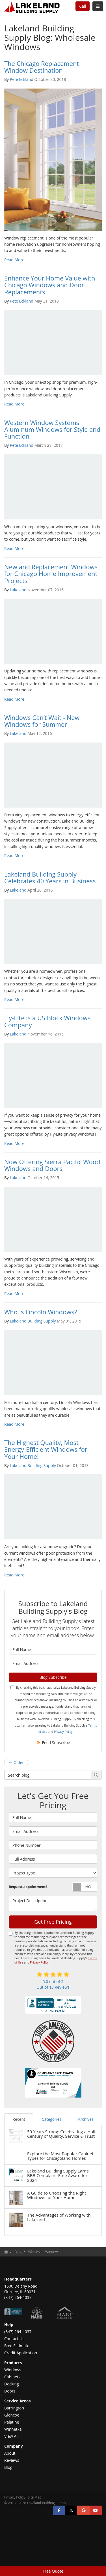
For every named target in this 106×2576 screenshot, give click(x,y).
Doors (9, 2391)
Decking (11, 2384)
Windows (12, 2369)
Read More (14, 259)
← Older (16, 1762)
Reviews (11, 2460)
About (9, 2453)
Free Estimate (16, 2345)
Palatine (11, 2422)
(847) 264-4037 (17, 2331)
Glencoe (11, 2415)
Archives (86, 2119)
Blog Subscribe (52, 1677)
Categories (51, 2119)
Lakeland (18, 589)
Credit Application (20, 2352)
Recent (18, 2119)
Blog (8, 2467)
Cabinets (12, 2376)
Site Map (35, 2497)
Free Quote (53, 2571)
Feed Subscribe (53, 1742)
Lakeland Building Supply (33, 1321)
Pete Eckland (21, 79)
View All (11, 2436)
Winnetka (13, 2429)
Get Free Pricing (53, 1921)
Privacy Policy (63, 1732)
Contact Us (14, 2338)
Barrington (14, 2408)
